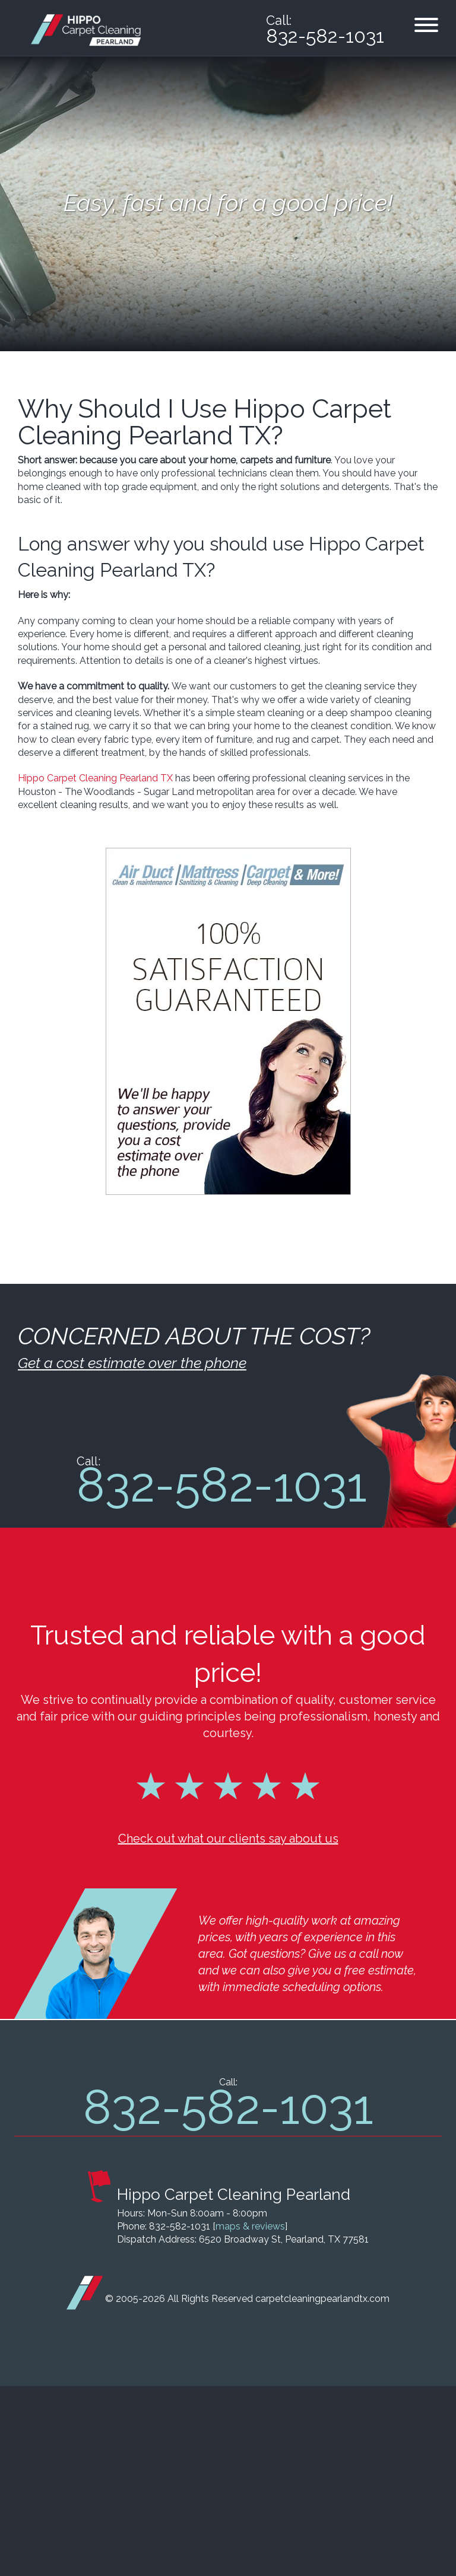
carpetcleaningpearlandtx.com (322, 2488)
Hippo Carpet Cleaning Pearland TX (95, 778)
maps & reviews (250, 2416)
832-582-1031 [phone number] (325, 36)
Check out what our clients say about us (228, 2028)
